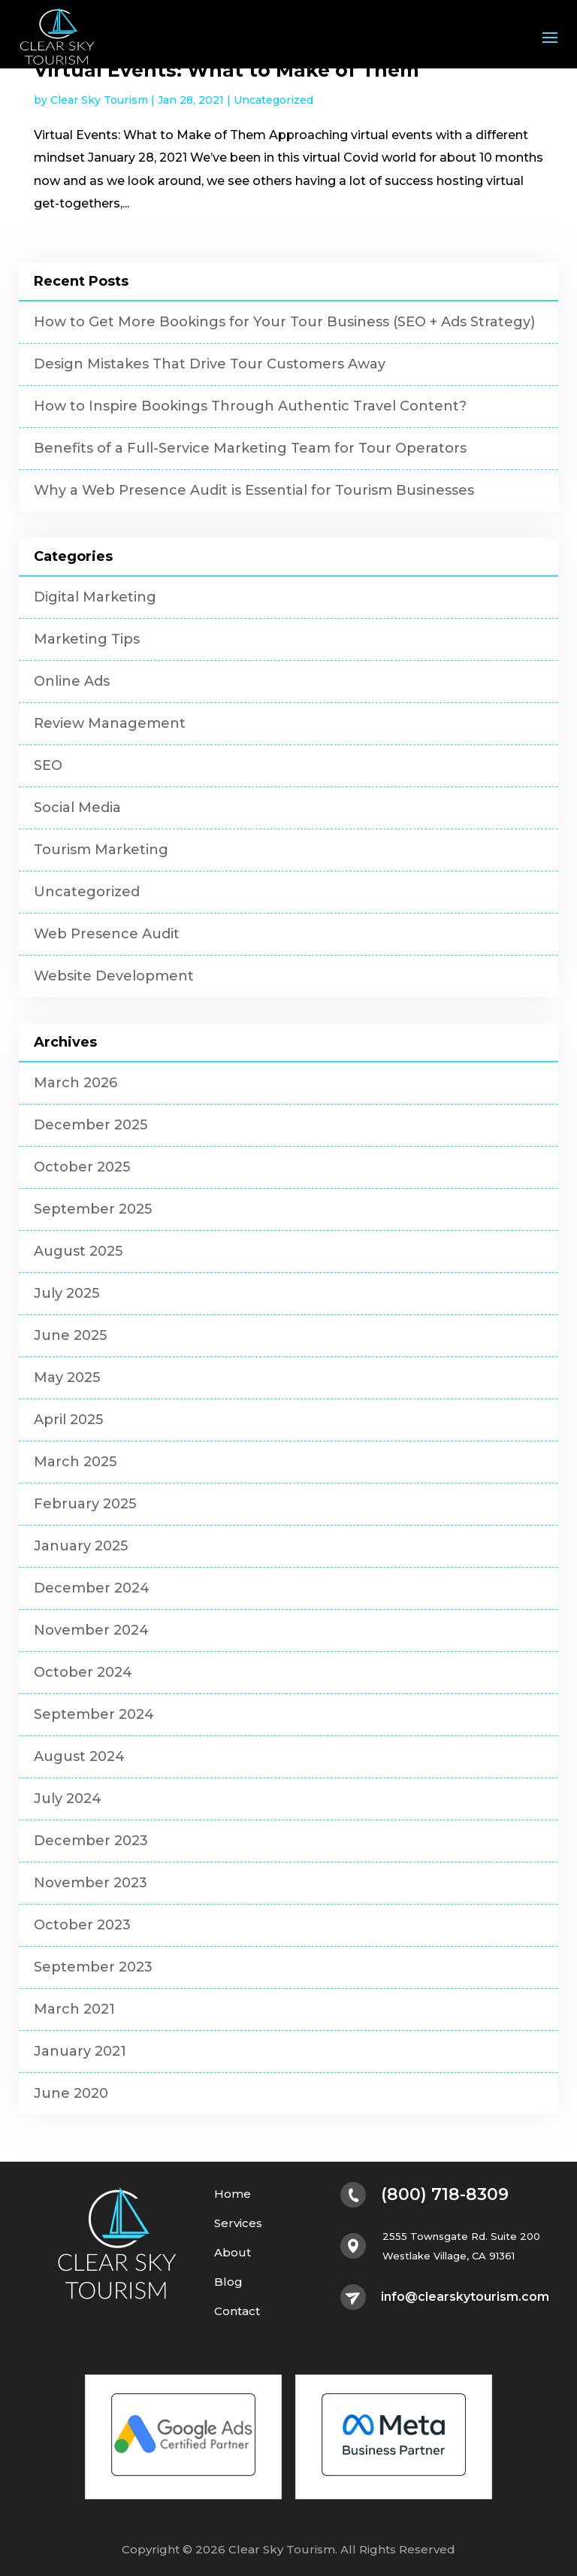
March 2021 (74, 2009)
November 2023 (90, 1882)
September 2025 (93, 1209)
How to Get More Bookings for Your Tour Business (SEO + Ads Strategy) (284, 322)
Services (238, 2223)
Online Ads (72, 681)
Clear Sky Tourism (99, 100)
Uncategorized (273, 100)
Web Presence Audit (107, 934)
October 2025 (82, 1167)
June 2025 (70, 1335)
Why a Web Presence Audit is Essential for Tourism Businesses (254, 490)
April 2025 (68, 1419)
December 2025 (90, 1125)
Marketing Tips (87, 639)
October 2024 (83, 1672)
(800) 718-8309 (445, 2195)
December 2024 (92, 1588)
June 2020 (71, 2093)
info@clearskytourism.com (465, 2297)
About (232, 2253)
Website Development (114, 976)
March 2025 (75, 1461)
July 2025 (66, 1293)
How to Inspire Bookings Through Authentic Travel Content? (250, 406)
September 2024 (94, 1714)
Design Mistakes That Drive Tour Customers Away (209, 364)
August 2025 (78, 1251)
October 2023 (82, 1925)
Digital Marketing (95, 597)
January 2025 (81, 1546)
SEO (48, 765)
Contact (237, 2311)
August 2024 (79, 1756)
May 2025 (67, 1377)
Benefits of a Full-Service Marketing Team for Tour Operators (250, 448)
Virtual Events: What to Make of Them (226, 70)
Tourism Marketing (101, 849)
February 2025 (85, 1504)
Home (232, 2194)
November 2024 (91, 1630)
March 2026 (75, 1082)
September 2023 (93, 1967)
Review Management (110, 723)
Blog (228, 2282)
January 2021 (80, 2051)
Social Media (77, 807)
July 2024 (67, 1798)
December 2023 (91, 1840)
